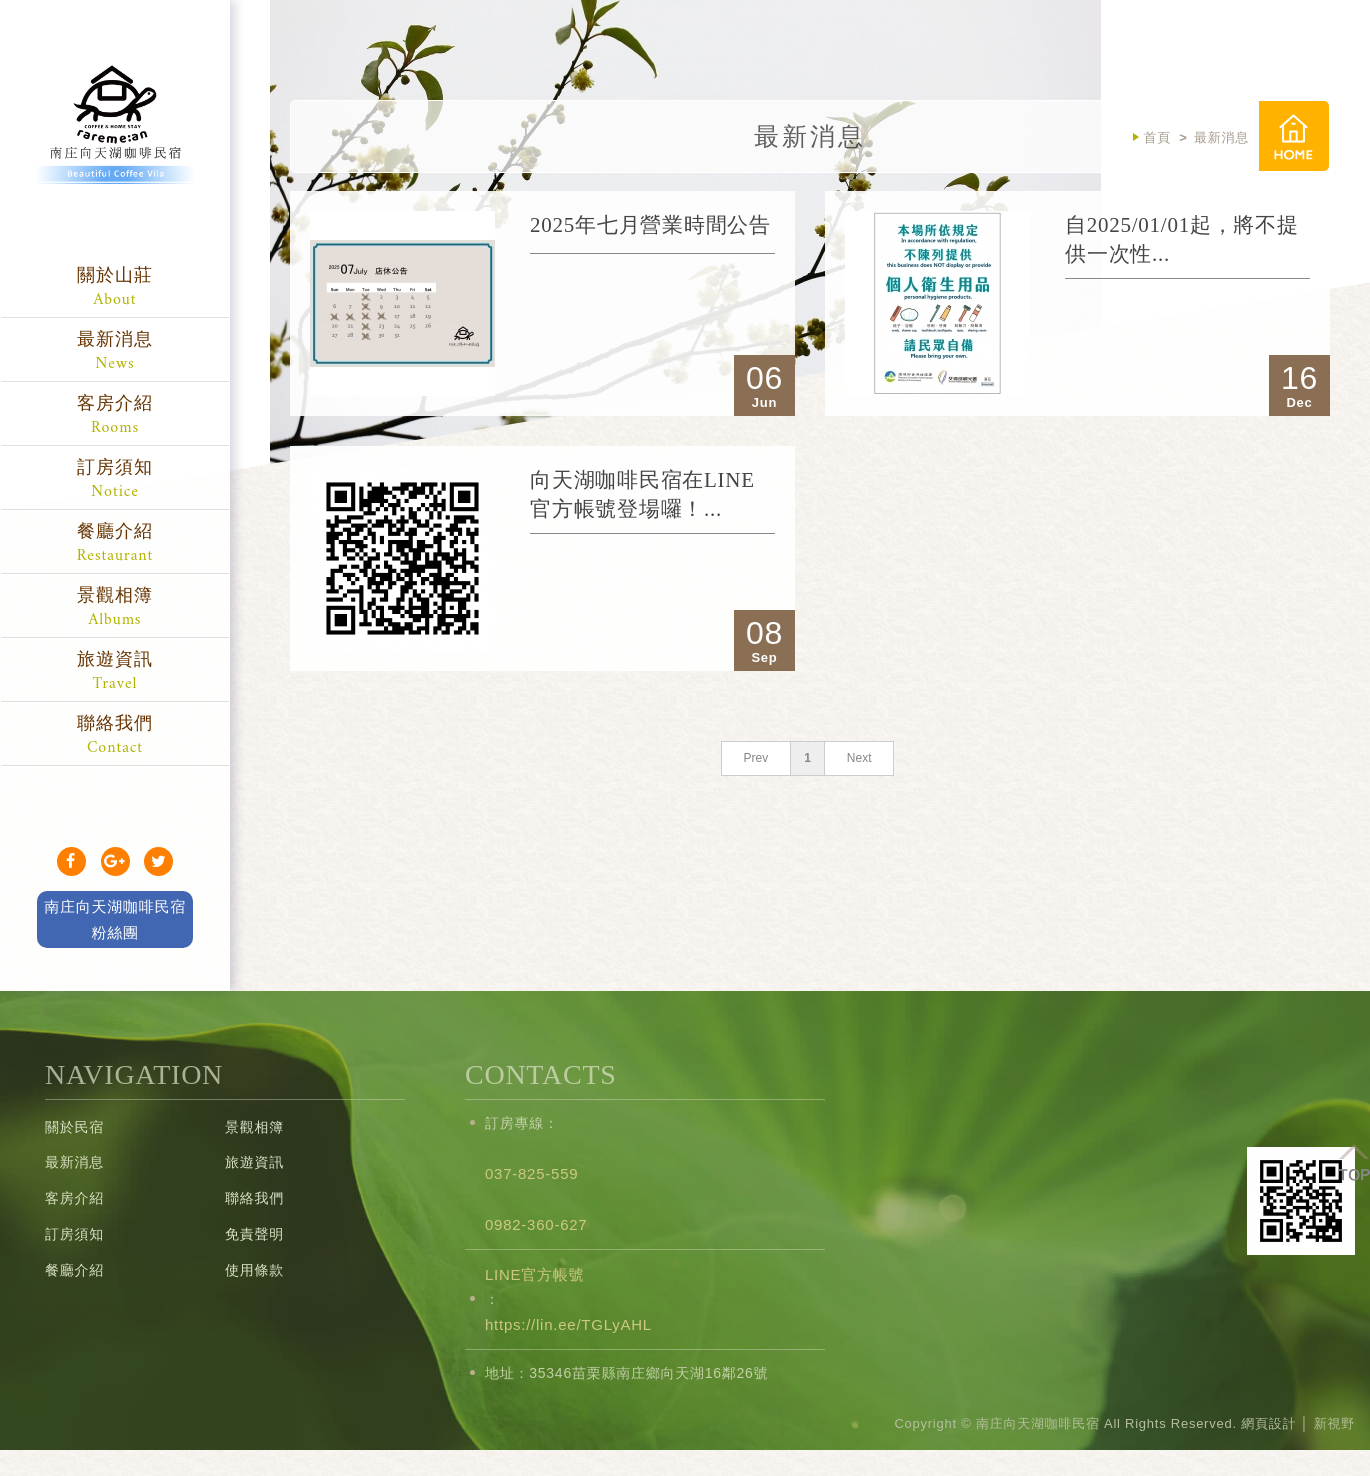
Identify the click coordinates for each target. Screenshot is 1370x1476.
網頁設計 (1268, 1423)
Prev (755, 758)
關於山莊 (115, 289)
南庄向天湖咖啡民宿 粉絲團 (115, 919)
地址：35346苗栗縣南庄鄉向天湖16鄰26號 (626, 1373)
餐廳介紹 (115, 545)
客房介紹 (115, 417)
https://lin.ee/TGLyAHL (568, 1324)
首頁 (1294, 136)
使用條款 (254, 1270)
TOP (1354, 1161)
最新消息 (115, 353)
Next (859, 758)
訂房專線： (522, 1123)
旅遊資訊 (115, 673)
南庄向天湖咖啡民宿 (115, 145)
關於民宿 (74, 1127)
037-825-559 (531, 1173)
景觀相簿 (115, 609)
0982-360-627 (536, 1224)
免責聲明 (254, 1234)
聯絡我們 (115, 737)
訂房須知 (115, 481)
